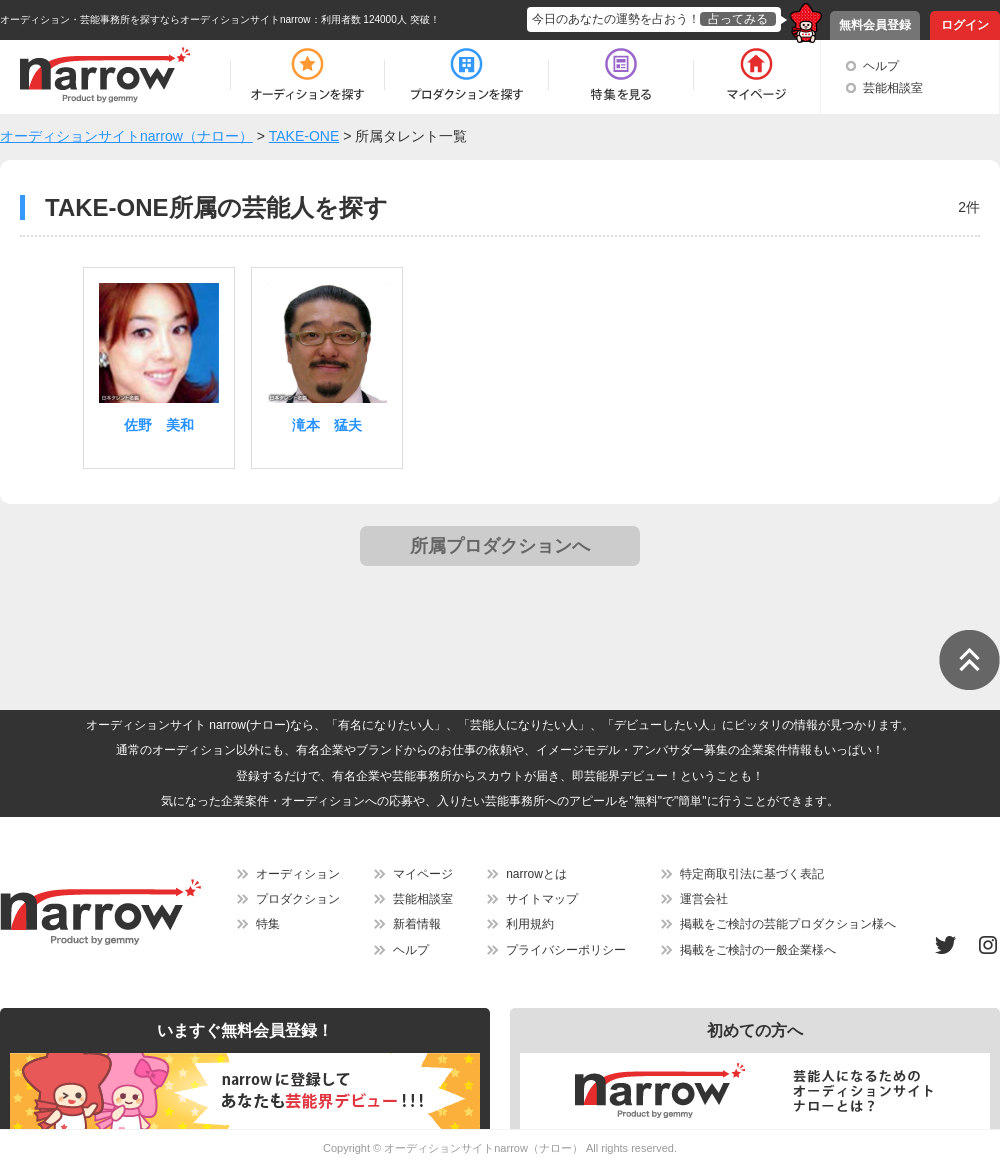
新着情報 (417, 924)
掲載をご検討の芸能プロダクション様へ (788, 924)
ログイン (965, 25)
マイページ (423, 874)
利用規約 (530, 924)
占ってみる (738, 19)
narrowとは (536, 874)
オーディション (298, 874)
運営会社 (704, 899)
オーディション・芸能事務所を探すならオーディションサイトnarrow (155, 19)
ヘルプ (881, 66)
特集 (268, 924)
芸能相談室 (893, 88)
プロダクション (298, 899)
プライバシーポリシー (566, 950)
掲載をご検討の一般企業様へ (758, 950)
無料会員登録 (875, 25)
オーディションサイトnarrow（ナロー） (483, 1148)
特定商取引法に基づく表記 (752, 874)
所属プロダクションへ (500, 546)
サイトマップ (542, 899)
